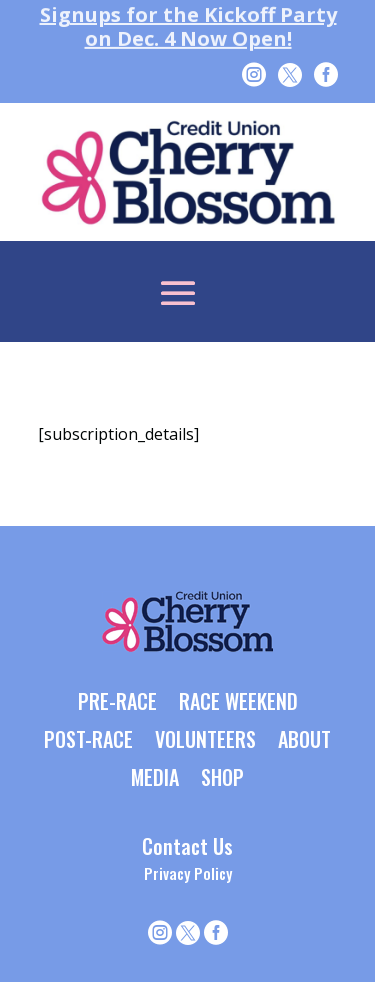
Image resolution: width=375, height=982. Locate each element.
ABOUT (304, 741)
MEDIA (155, 779)
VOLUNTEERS (205, 741)
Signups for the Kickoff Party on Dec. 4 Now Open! (187, 27)
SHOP (222, 779)
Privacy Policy (188, 873)
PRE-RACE (117, 703)
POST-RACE (88, 741)
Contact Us (187, 846)
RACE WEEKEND (238, 703)
